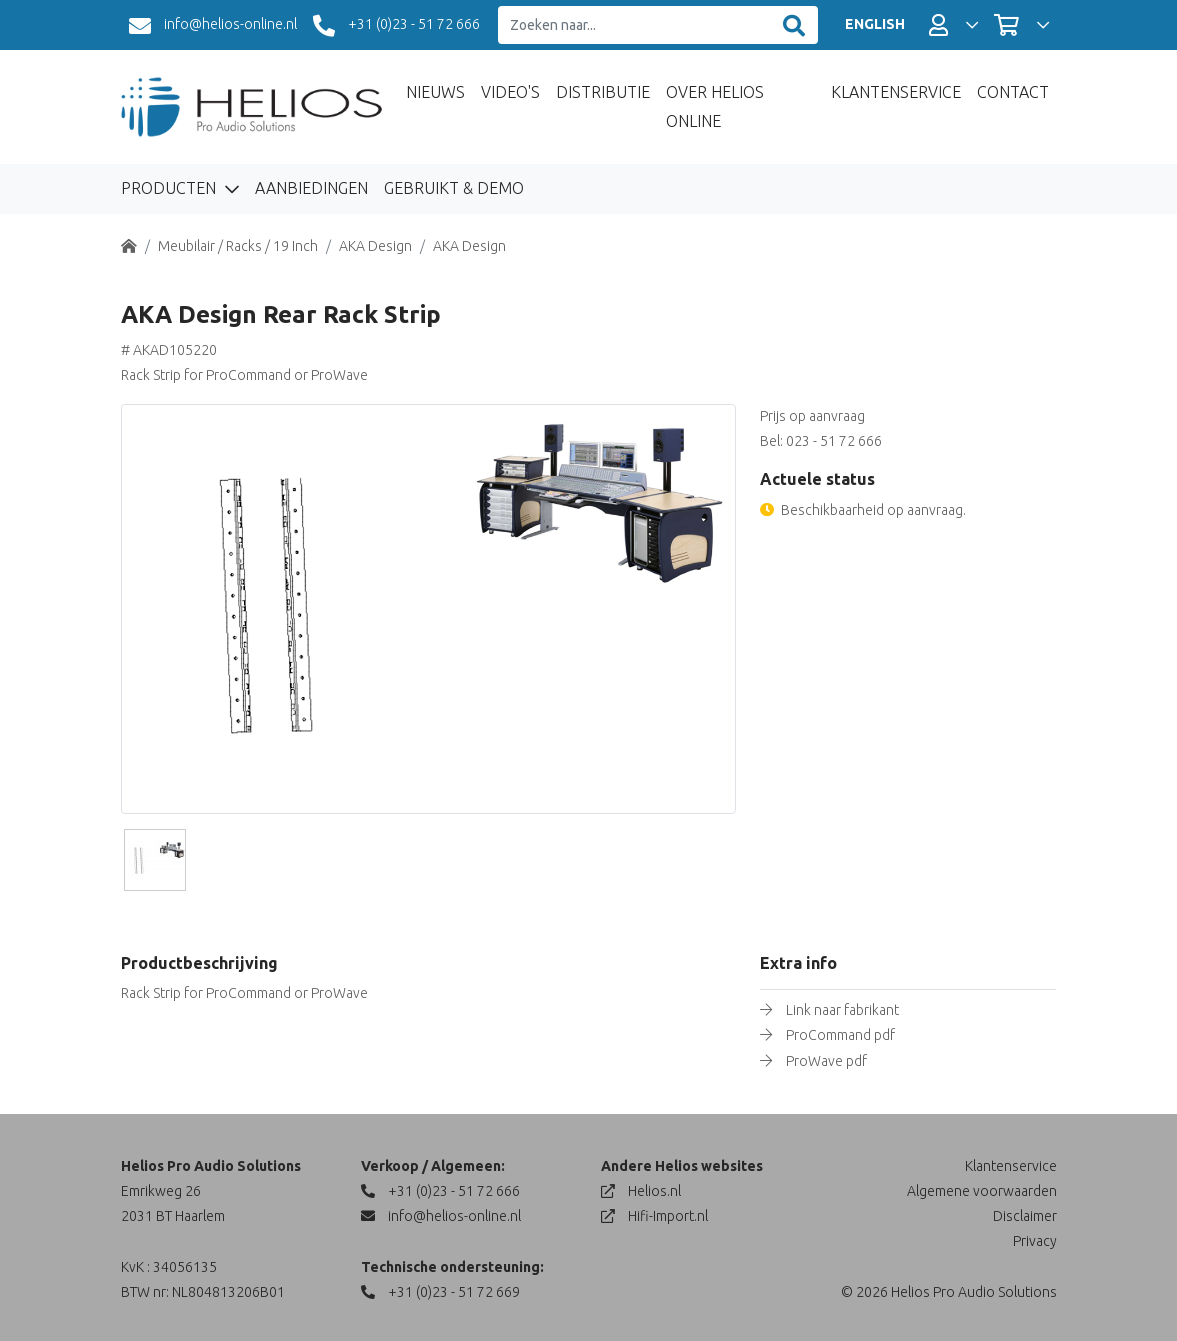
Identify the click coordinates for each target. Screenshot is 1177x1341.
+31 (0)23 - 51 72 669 (440, 1292)
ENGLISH (875, 24)
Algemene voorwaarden (982, 1191)
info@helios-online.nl (213, 26)
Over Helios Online (715, 106)
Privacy (1035, 1241)
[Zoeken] (794, 25)
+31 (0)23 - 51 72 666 (396, 26)
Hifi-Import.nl (654, 1216)
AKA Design (375, 246)
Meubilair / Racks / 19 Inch (238, 246)
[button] (953, 25)
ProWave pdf (826, 1061)
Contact (1013, 92)
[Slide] (155, 860)
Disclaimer (1025, 1216)
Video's (510, 92)
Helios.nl (641, 1191)
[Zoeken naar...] (634, 25)
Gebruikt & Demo (454, 188)
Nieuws (435, 92)
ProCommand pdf (840, 1035)
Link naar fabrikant (842, 1010)
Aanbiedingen (311, 188)
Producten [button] (170, 188)
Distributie (603, 92)
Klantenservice (896, 92)
